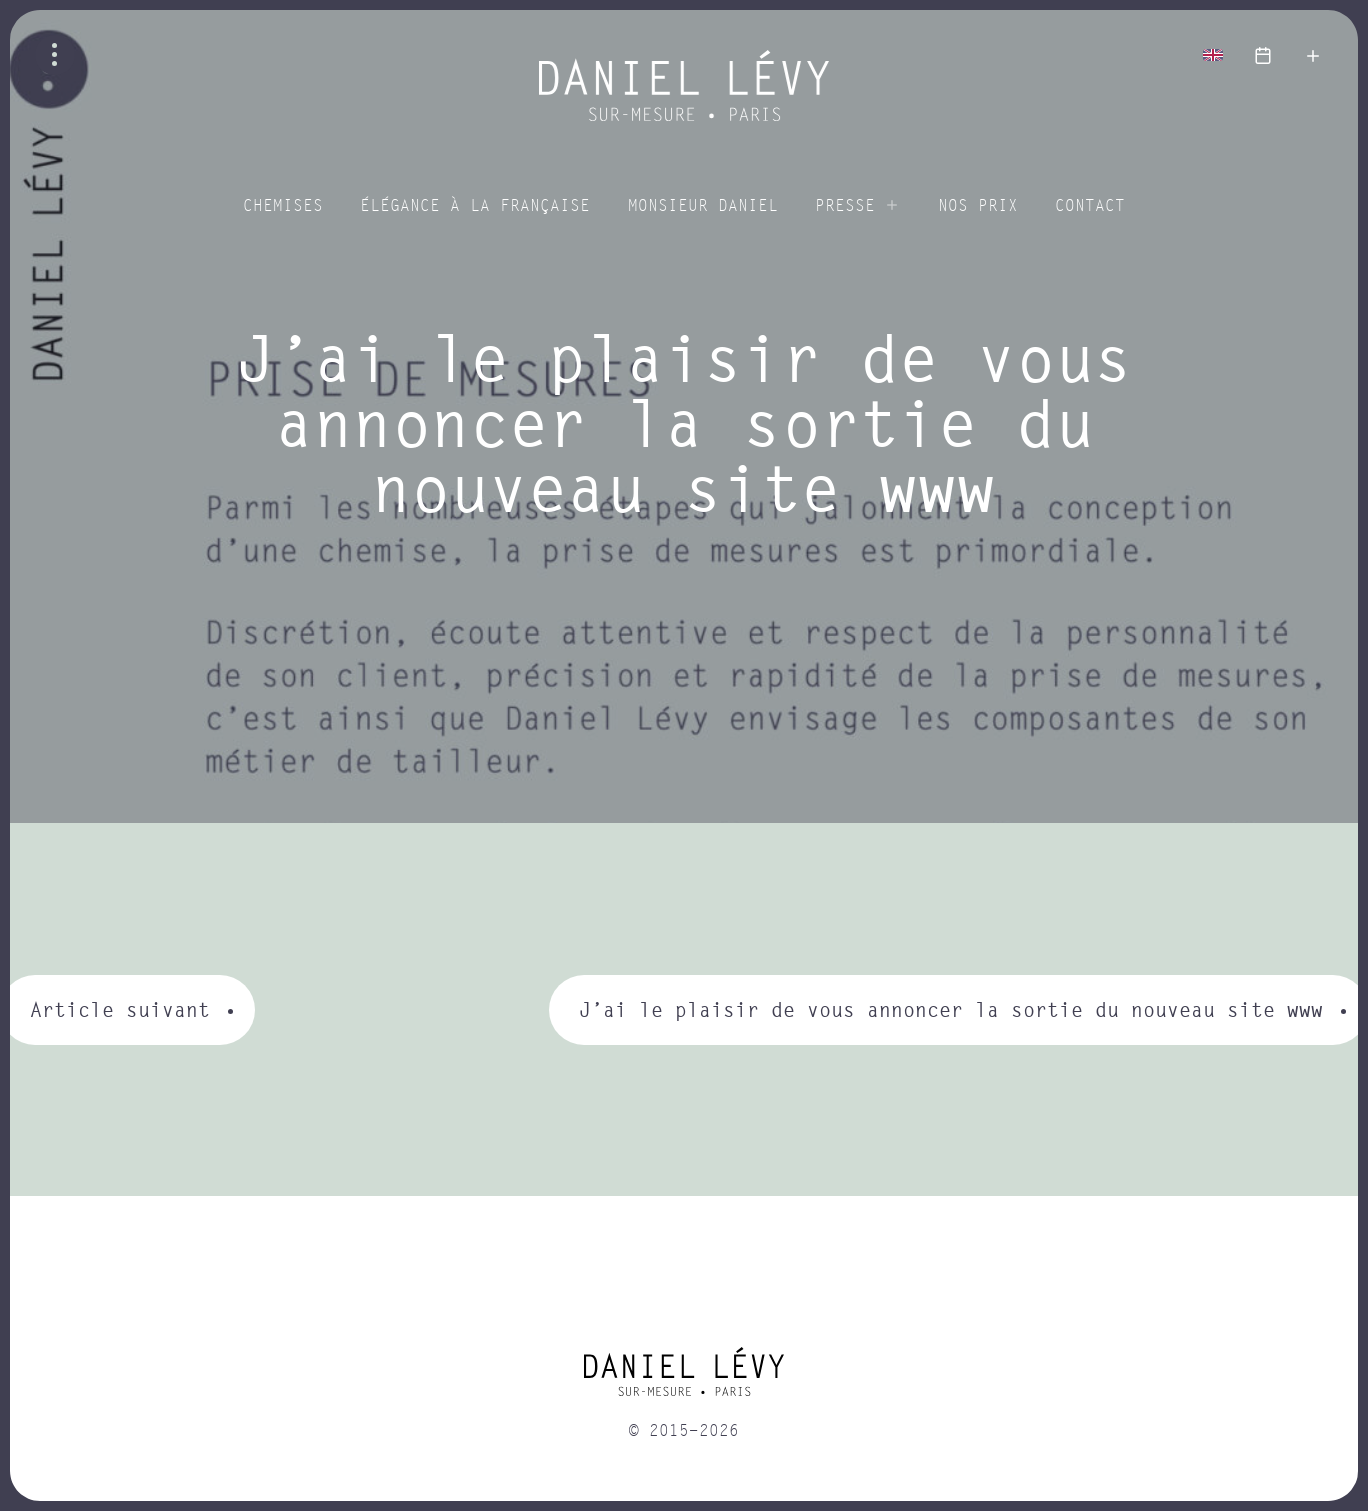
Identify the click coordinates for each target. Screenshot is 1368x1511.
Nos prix (978, 206)
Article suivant (120, 1009)
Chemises (283, 206)
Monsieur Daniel (703, 206)
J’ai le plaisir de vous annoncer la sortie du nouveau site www (951, 1009)
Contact (1090, 206)
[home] (684, 1379)
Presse (845, 206)
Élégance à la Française (475, 206)
